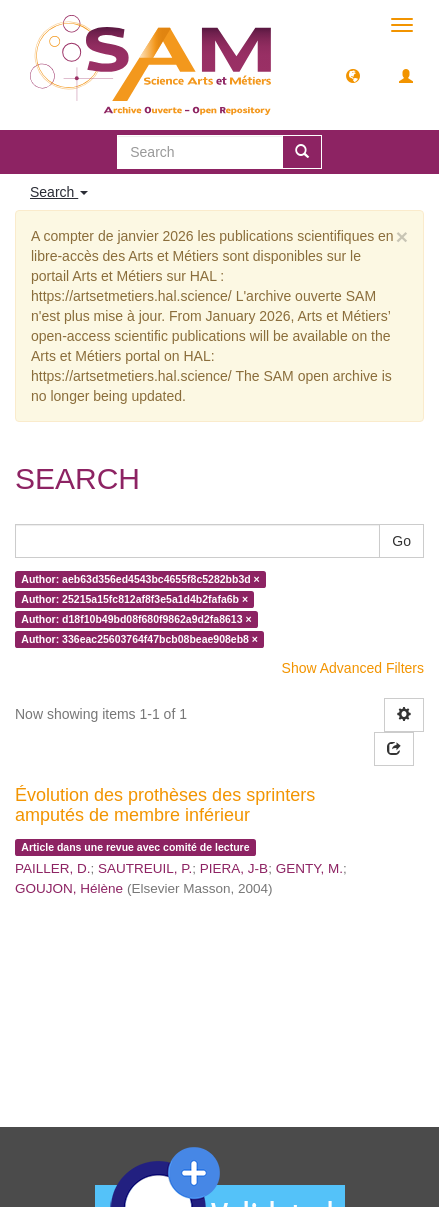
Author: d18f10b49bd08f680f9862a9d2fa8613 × (136, 619)
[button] (353, 75)
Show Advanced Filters (353, 668)
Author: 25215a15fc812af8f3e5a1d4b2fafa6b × (134, 599)
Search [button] (59, 192)
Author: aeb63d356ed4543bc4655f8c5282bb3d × (140, 579)
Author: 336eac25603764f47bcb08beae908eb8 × (139, 639)
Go (401, 541)
